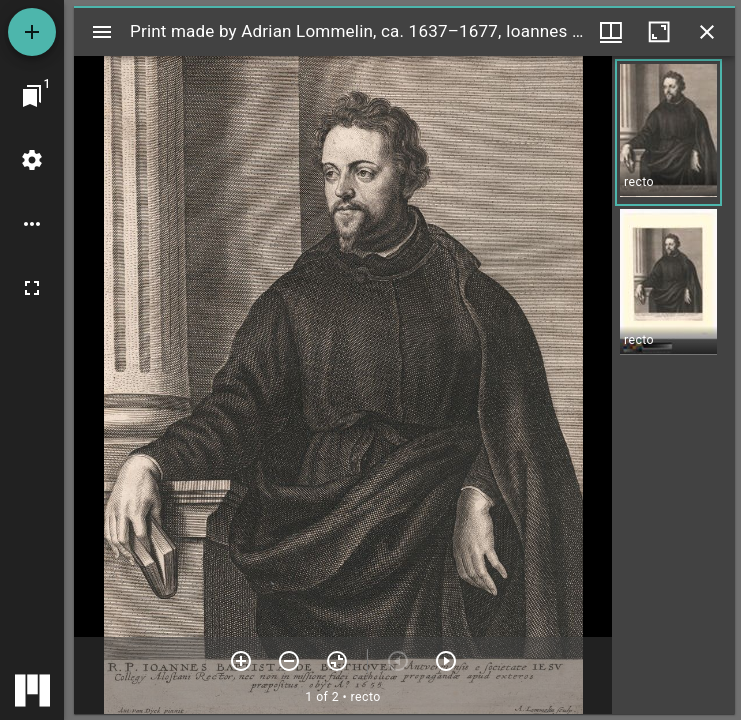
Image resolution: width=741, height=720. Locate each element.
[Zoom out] (289, 661)
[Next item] (446, 661)
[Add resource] (32, 32)
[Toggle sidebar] (102, 32)
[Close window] (707, 32)
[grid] (673, 385)
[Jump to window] (32, 96)
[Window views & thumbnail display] (611, 32)
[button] (668, 132)
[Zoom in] (241, 661)
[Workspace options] (32, 224)
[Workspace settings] (32, 160)
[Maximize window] (659, 32)
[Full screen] (32, 288)
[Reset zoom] (337, 661)
